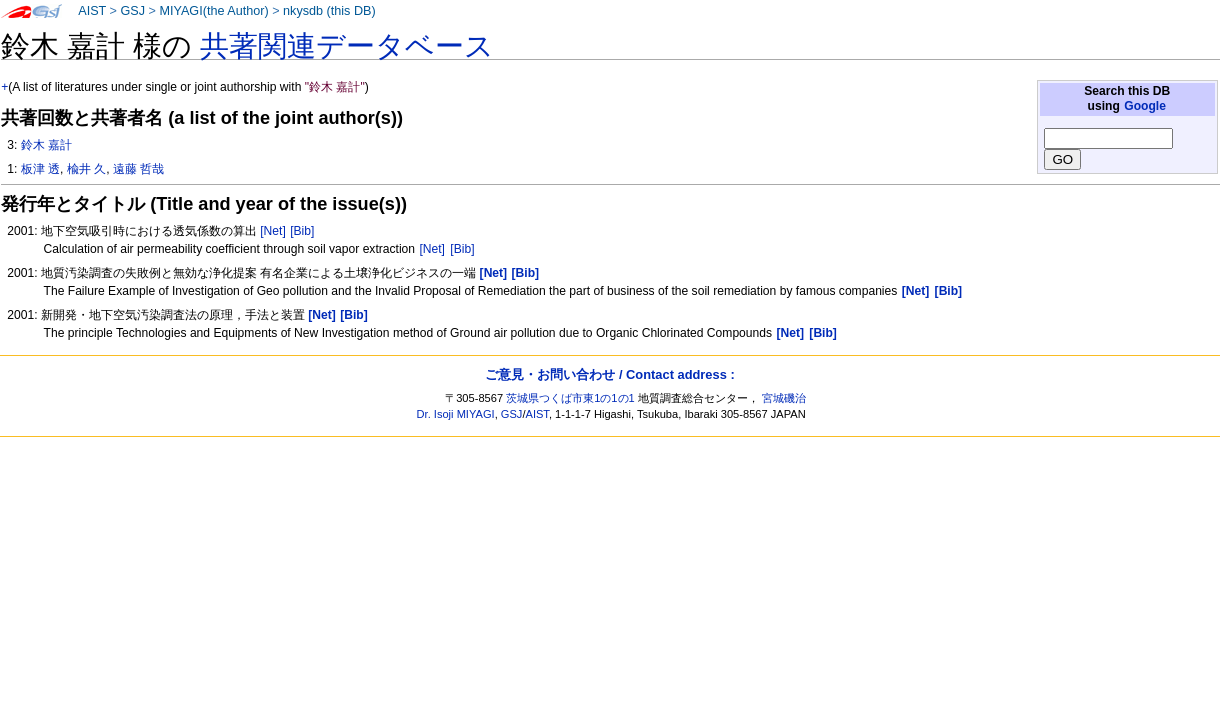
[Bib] (302, 231)
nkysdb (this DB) (329, 11)
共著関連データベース (347, 46)
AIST (92, 11)
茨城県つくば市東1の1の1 (570, 398)
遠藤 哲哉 (138, 169)
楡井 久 (86, 169)
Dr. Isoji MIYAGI (456, 414)
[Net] (273, 231)
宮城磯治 (784, 398)
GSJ (132, 11)
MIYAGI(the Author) (213, 11)
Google (1145, 106)
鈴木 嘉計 (46, 145)
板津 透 (40, 169)
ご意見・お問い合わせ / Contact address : (609, 374)
